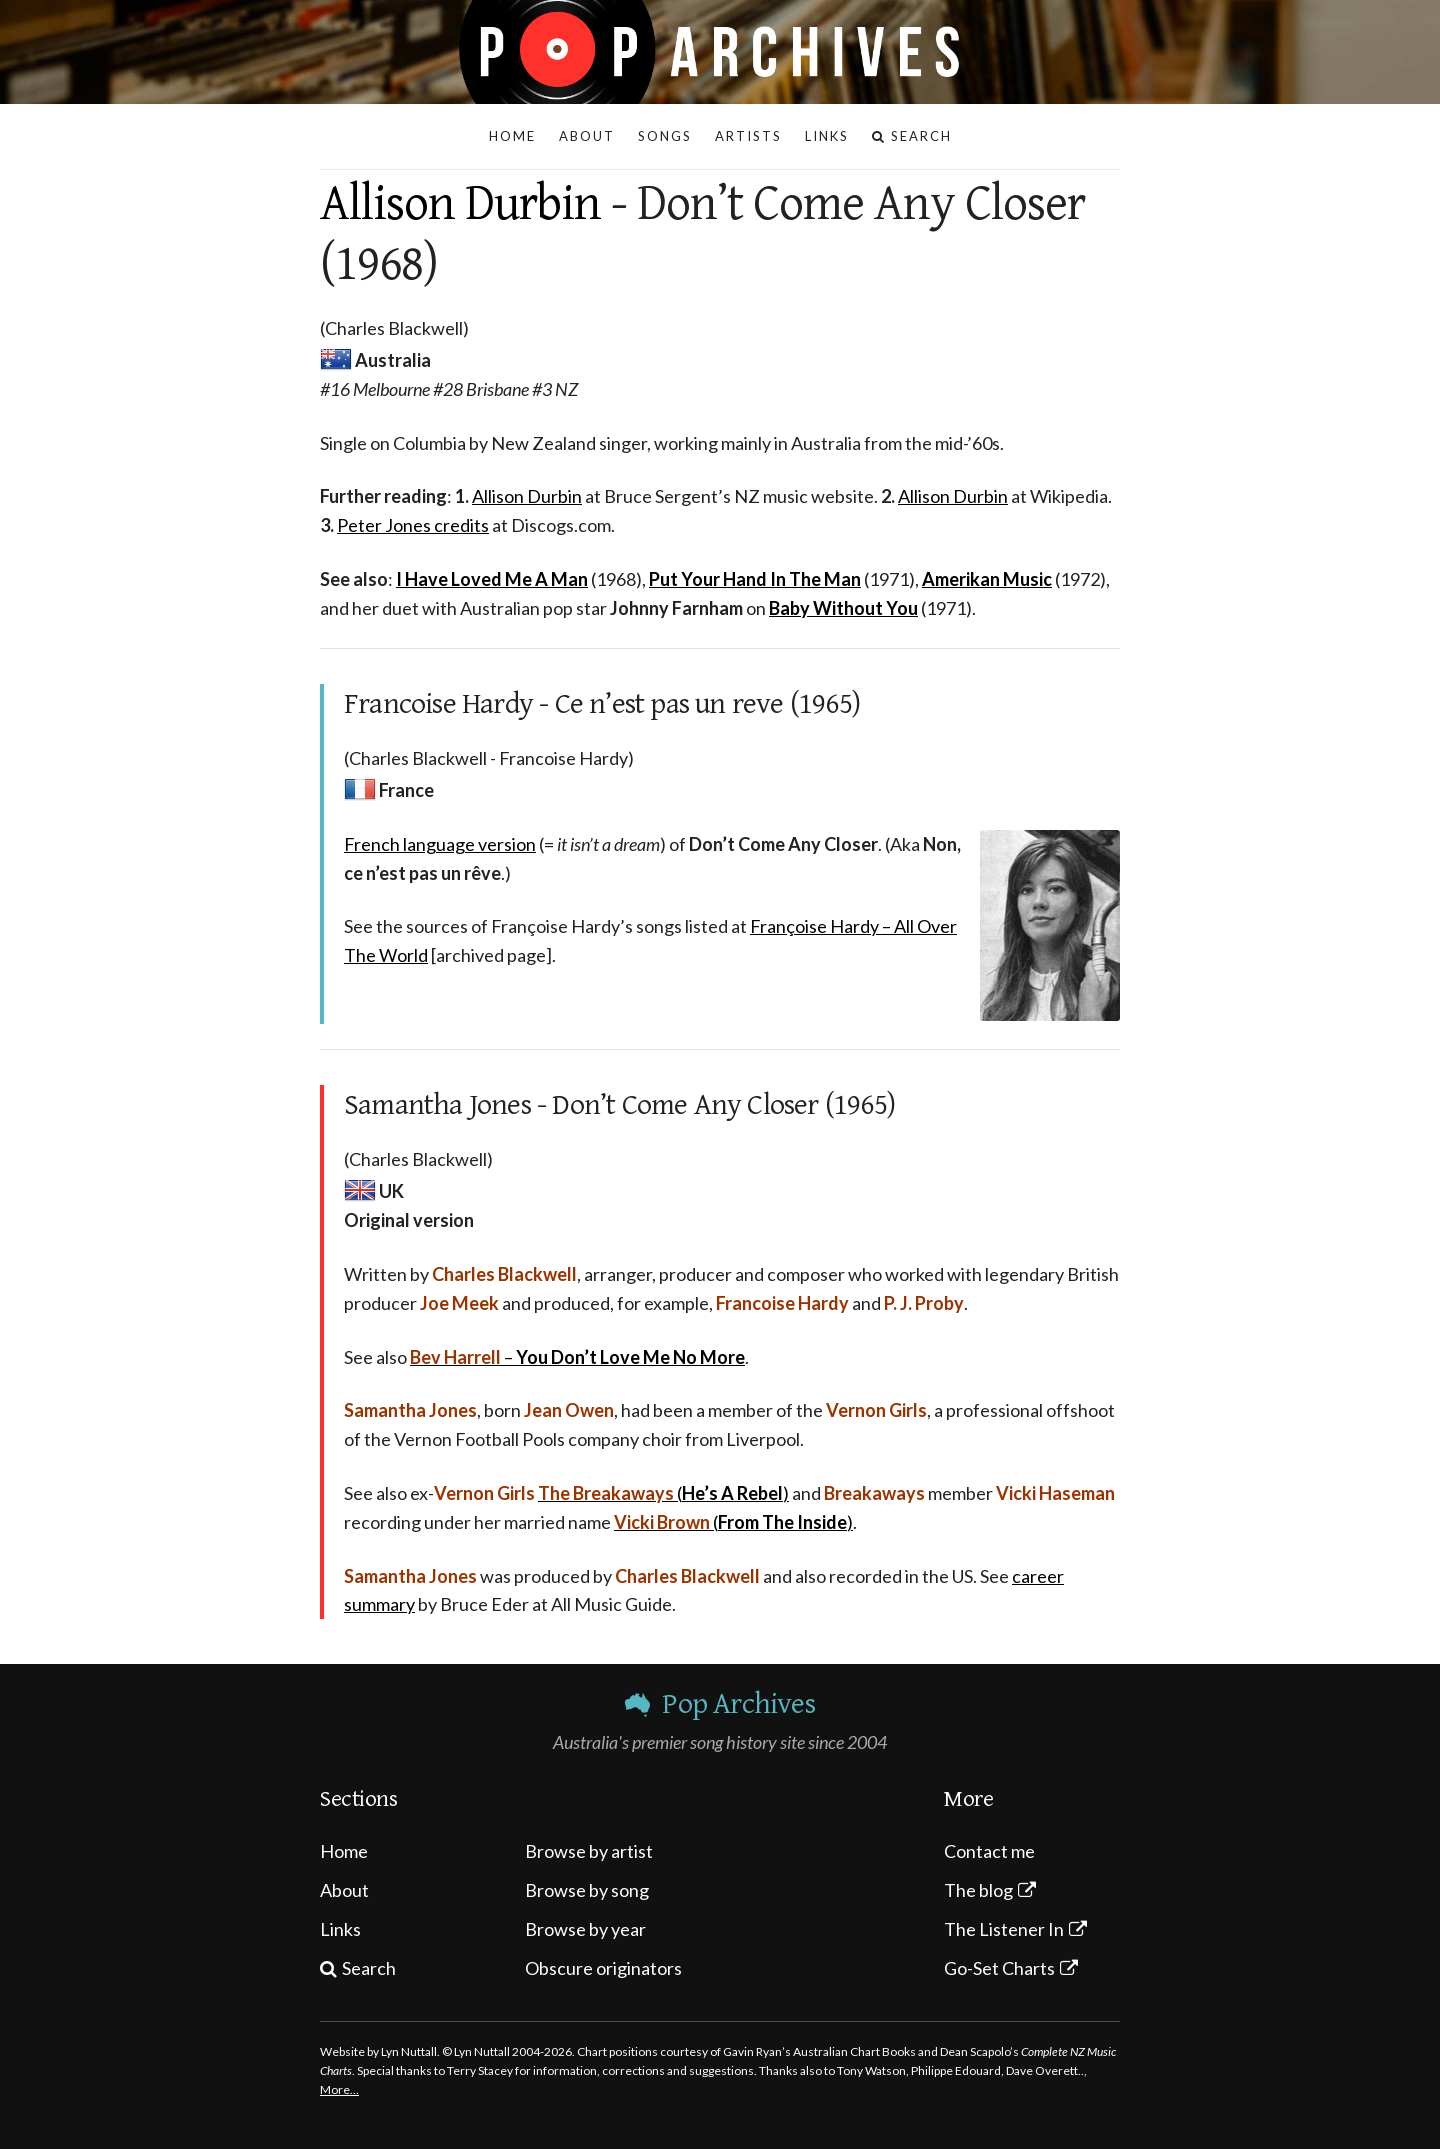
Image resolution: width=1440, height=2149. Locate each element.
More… (339, 2089)
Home (344, 1851)
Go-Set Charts (999, 1968)
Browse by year (585, 1929)
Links (340, 1929)
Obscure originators (603, 1968)
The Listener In (1004, 1929)
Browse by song (587, 1890)
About (344, 1890)
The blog (978, 1890)
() (663, 1493)
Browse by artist (589, 1851)
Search (369, 1968)
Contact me (989, 1851)
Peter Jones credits (413, 525)
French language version (440, 844)
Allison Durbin (460, 204)
